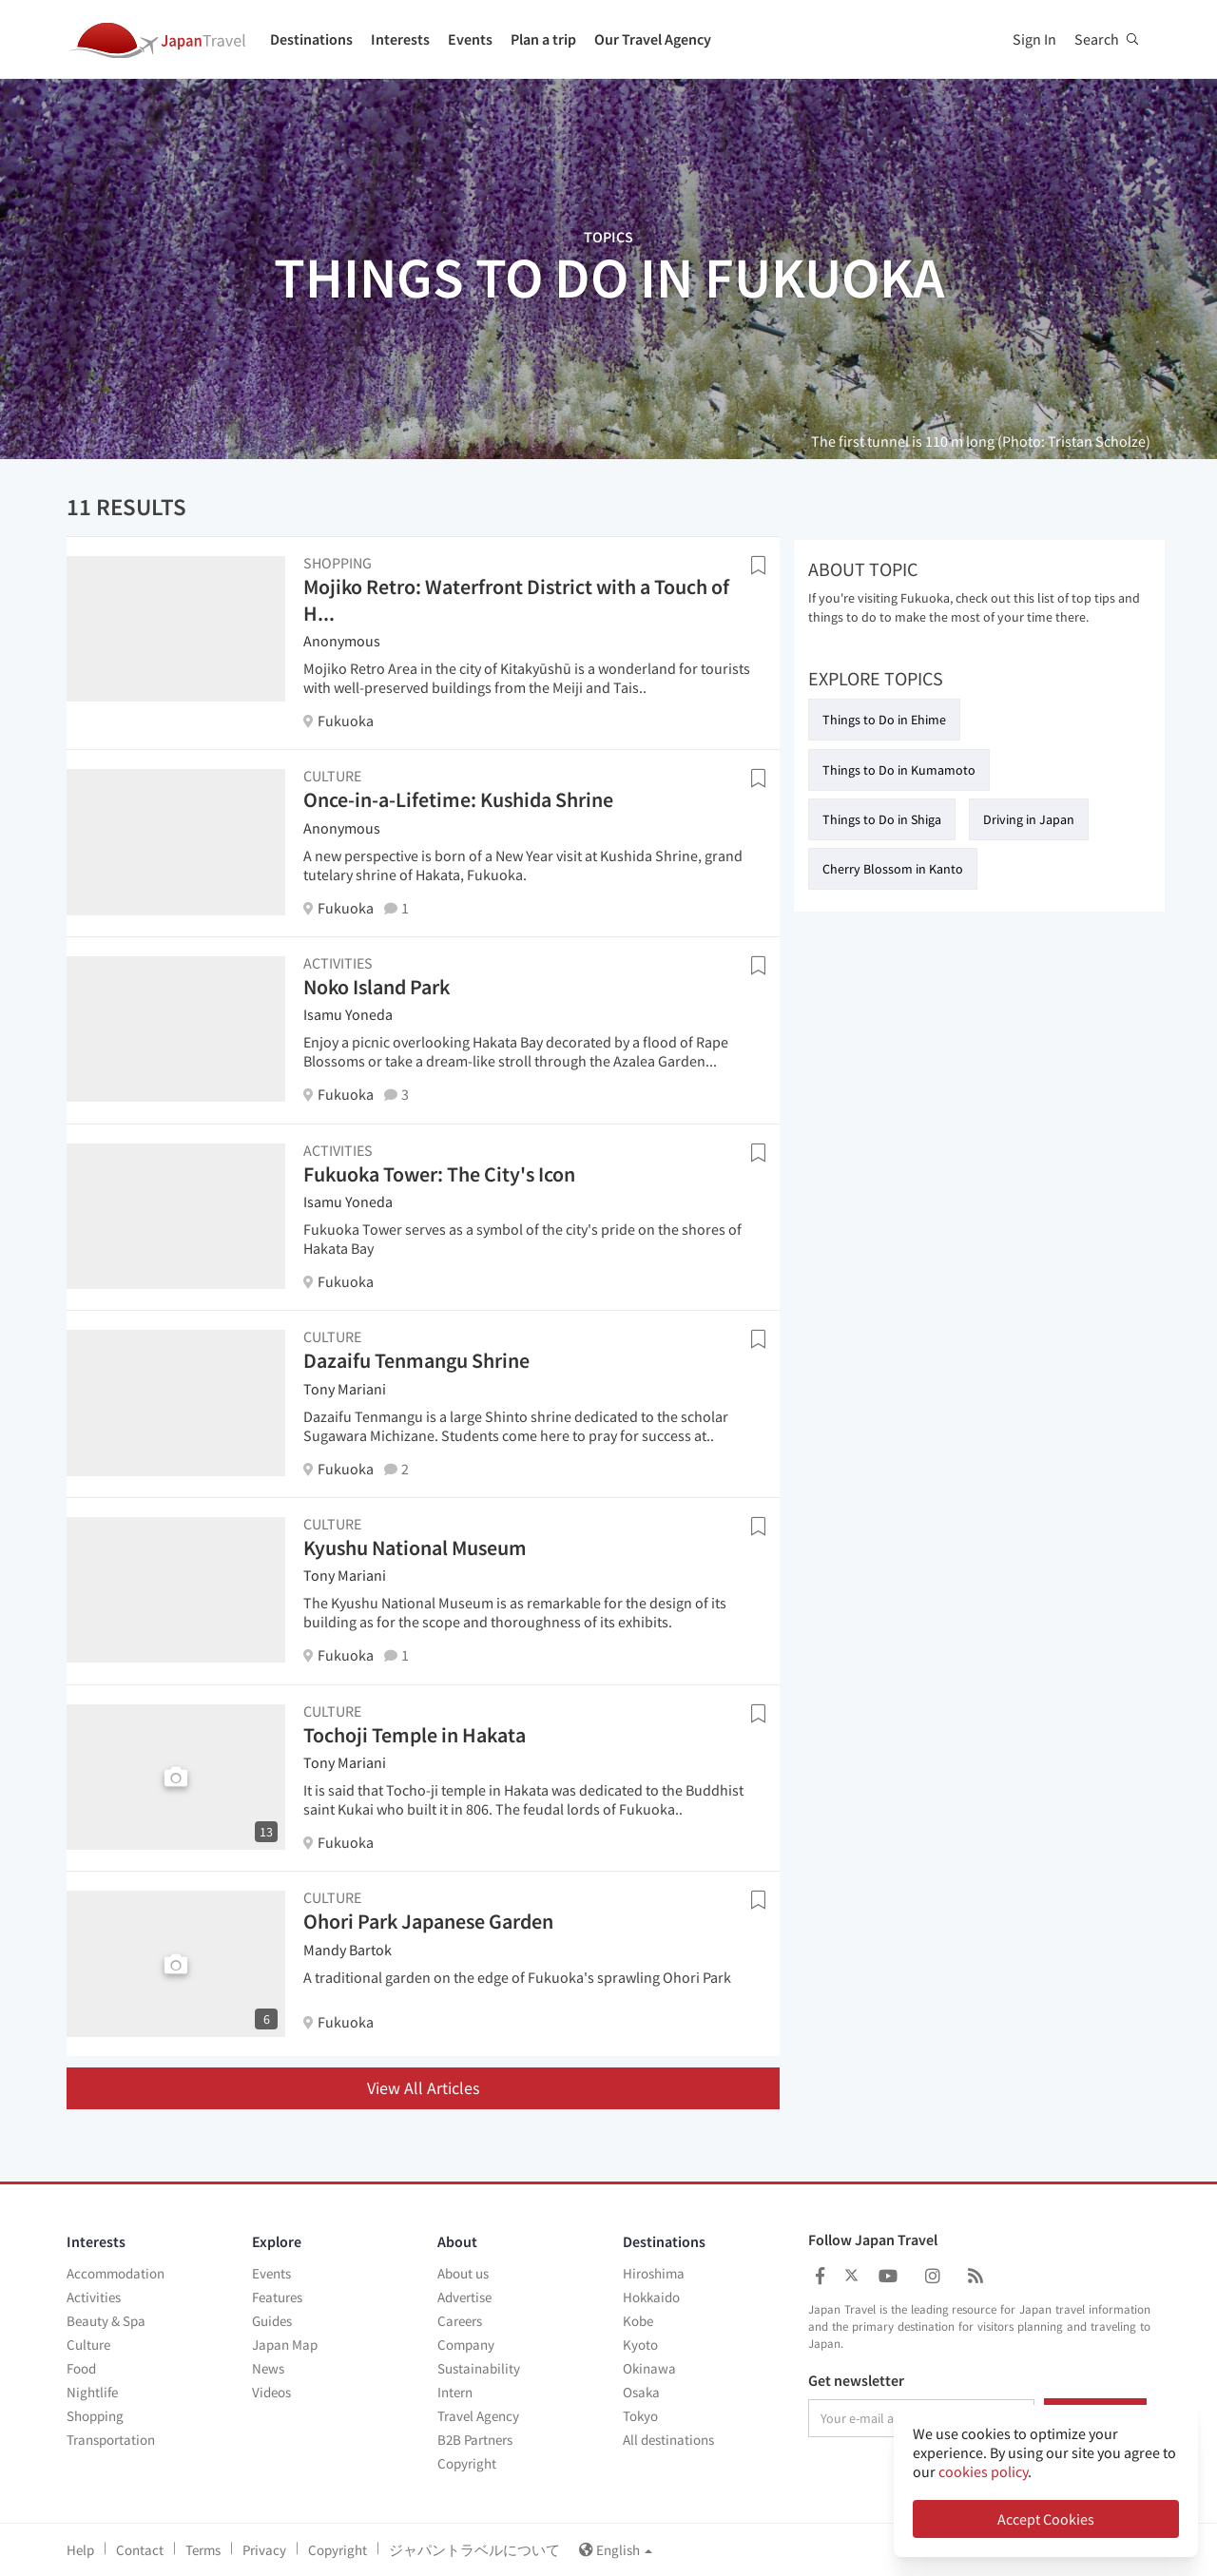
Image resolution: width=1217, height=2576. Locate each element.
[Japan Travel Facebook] (820, 2276)
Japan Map (285, 2345)
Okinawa (649, 2368)
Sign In (1034, 38)
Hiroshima (654, 2273)
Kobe (638, 2321)
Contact (140, 2550)
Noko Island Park (376, 986)
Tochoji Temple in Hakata (414, 1734)
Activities (94, 2297)
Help (80, 2550)
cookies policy (983, 2471)
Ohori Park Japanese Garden (428, 1921)
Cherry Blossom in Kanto (892, 868)
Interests (400, 38)
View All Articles (423, 2088)
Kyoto (640, 2345)
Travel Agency (478, 2416)
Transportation (111, 2440)
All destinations (668, 2440)
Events (470, 38)
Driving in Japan (1028, 819)
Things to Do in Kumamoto (899, 770)
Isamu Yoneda (348, 1014)
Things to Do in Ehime (884, 719)
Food (81, 2368)
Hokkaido (651, 2297)
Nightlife (92, 2392)
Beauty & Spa (106, 2321)
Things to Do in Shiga (881, 819)
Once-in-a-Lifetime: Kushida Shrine (458, 799)
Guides (272, 2321)
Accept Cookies (1045, 2518)
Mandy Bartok (347, 1949)
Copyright (466, 2463)
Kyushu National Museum (415, 1547)
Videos (271, 2392)
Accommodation (115, 2273)
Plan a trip (543, 38)
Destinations (311, 38)
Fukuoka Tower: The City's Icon (439, 1174)
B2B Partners (474, 2440)
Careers (459, 2321)
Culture (88, 2345)
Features (277, 2297)
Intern (455, 2392)
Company (465, 2345)
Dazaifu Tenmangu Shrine (416, 1360)
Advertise (464, 2297)
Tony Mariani (344, 1388)
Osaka (641, 2392)
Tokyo (640, 2416)
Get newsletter (856, 2381)
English (615, 2550)
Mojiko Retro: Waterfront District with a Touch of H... (516, 599)
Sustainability (478, 2368)
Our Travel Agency (652, 38)
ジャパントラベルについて (474, 2550)
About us (463, 2273)
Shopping (95, 2416)
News (268, 2368)
